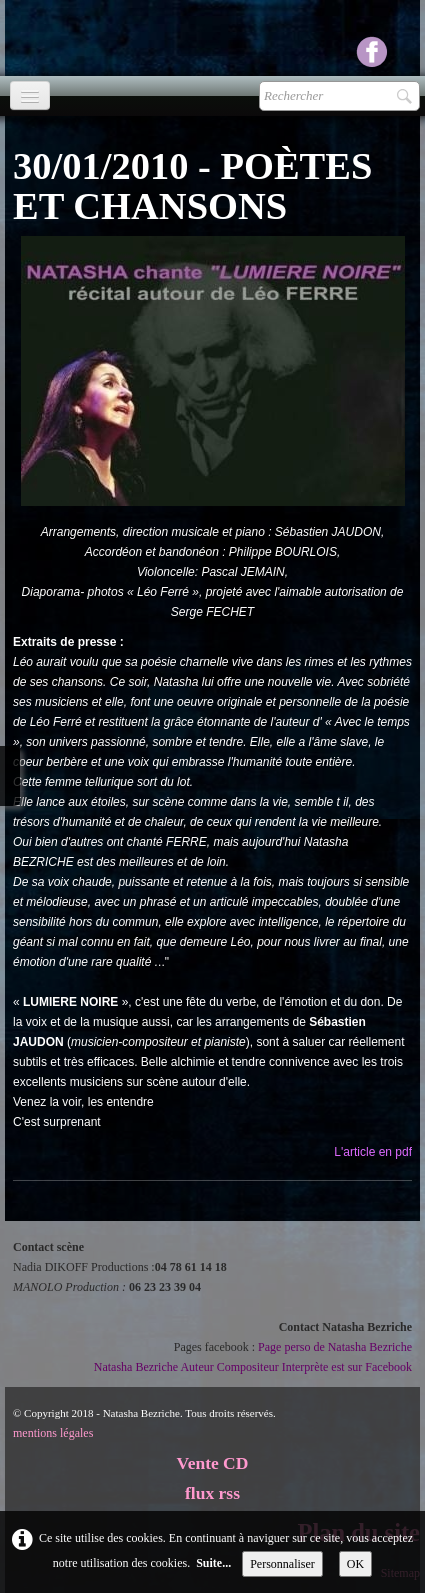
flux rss (212, 1493)
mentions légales (53, 1433)
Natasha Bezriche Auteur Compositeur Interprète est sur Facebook (253, 1367)
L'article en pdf (373, 1152)
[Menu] (30, 95)
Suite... (213, 1563)
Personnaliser (282, 1564)
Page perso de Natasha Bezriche (335, 1347)
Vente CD (213, 1463)
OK (355, 1564)
